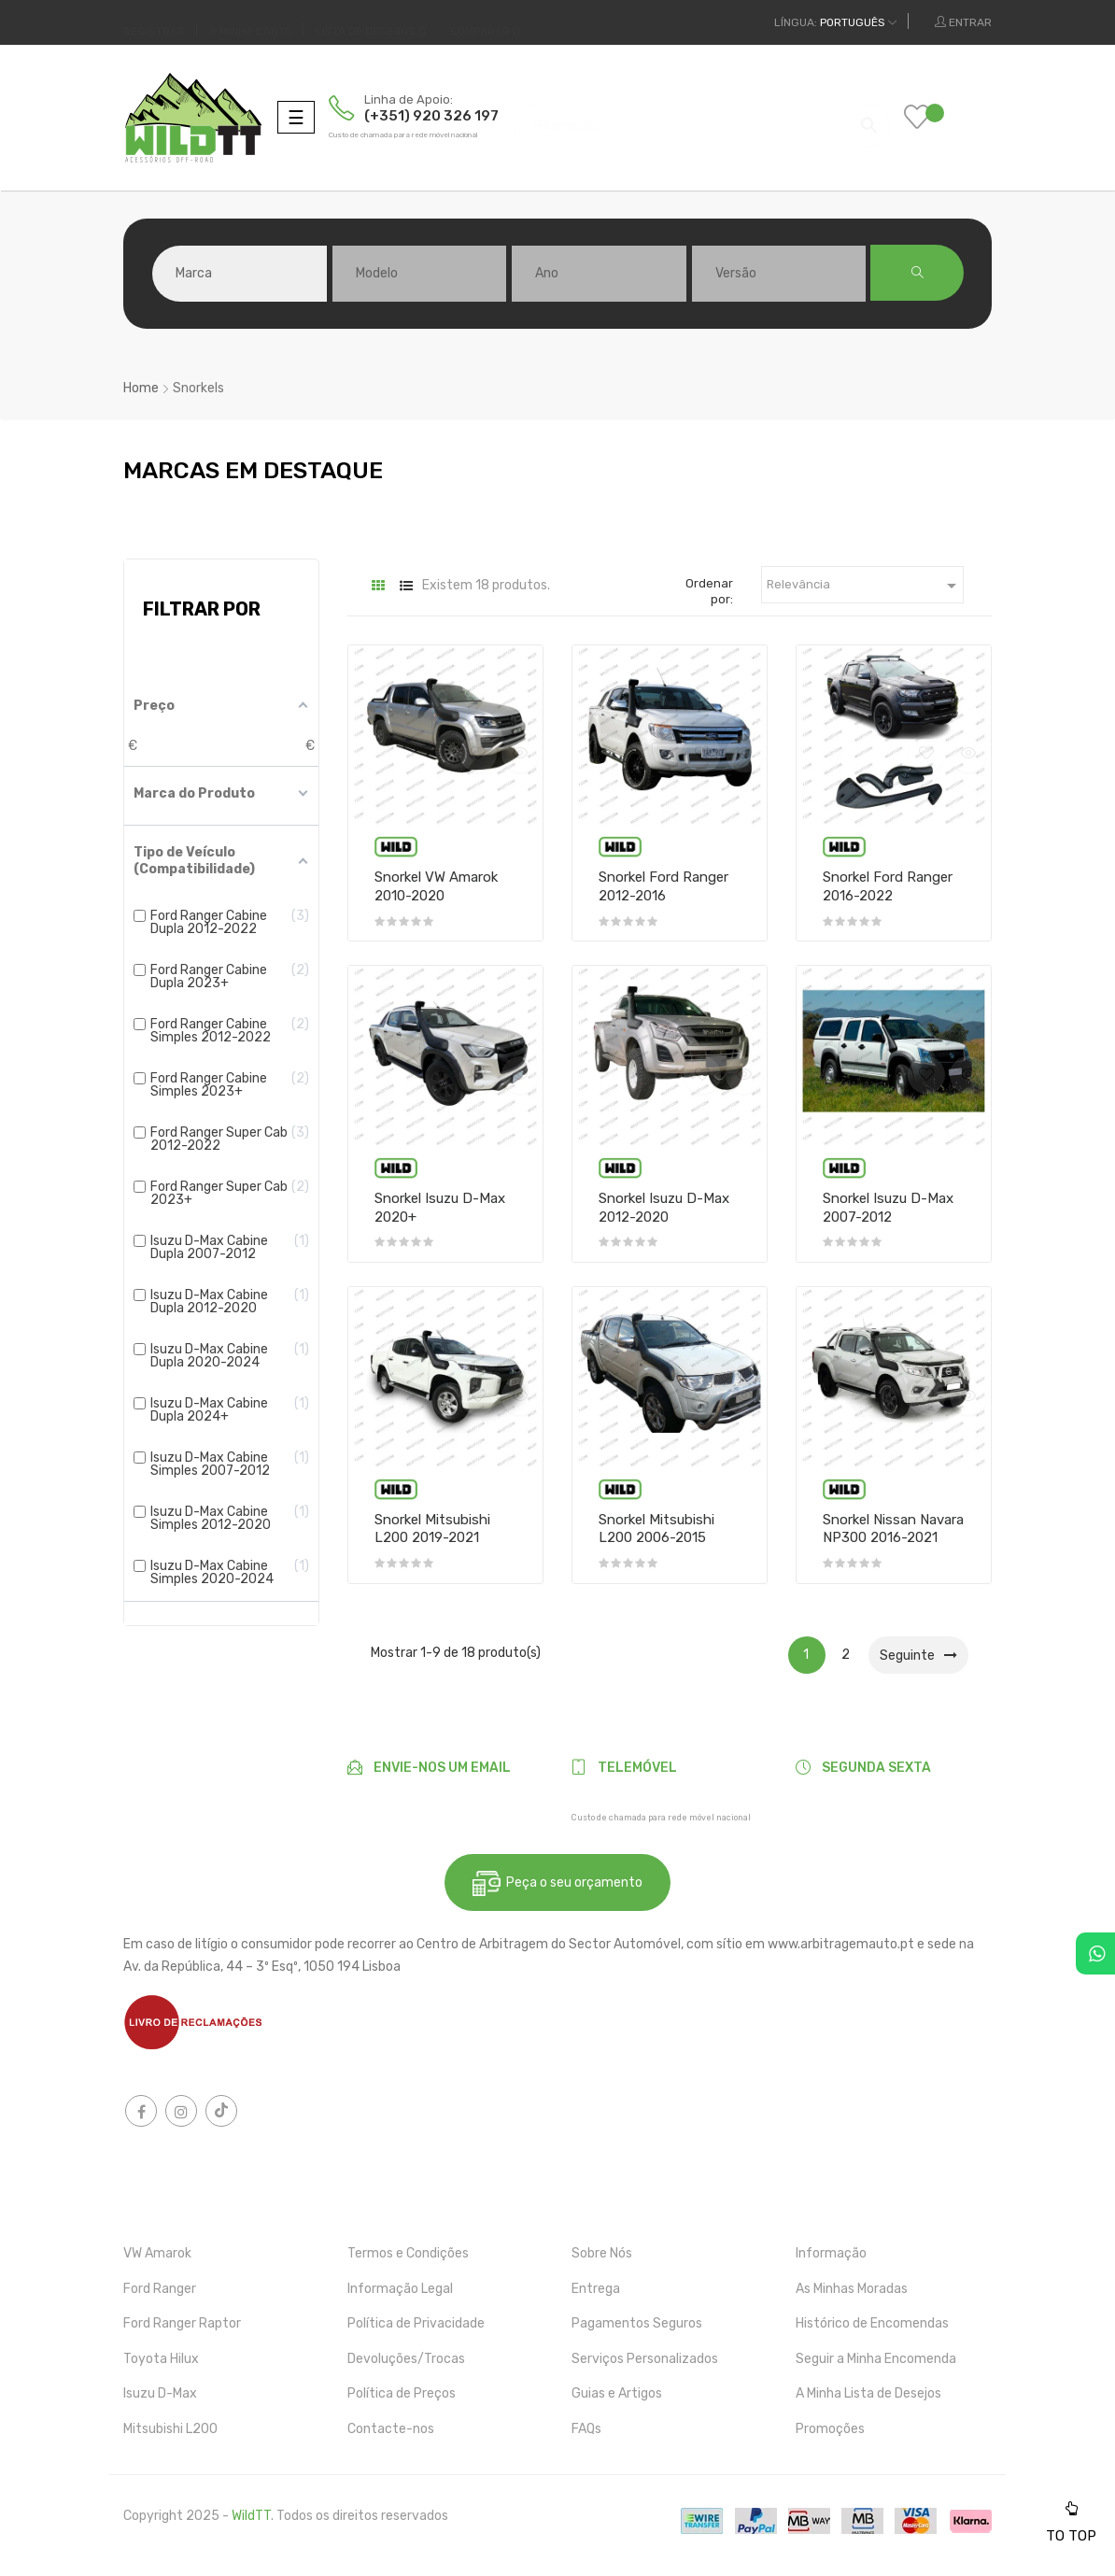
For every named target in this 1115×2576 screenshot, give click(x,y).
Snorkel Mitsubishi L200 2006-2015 (656, 1529)
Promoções (830, 2429)
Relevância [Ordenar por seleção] (865, 585)
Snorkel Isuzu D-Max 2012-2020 (664, 1207)
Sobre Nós (602, 2253)
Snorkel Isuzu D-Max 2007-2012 (888, 1207)
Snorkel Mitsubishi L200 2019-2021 (432, 1529)
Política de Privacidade (416, 2323)
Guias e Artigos (617, 2393)
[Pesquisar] (701, 117)
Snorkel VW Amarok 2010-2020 (436, 886)
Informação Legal (400, 2289)
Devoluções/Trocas (406, 2359)
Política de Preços (401, 2393)
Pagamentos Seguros (637, 2323)
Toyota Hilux (161, 2359)
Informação (831, 2253)
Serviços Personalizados (645, 2359)
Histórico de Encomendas (872, 2323)
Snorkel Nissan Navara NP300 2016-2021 (893, 1529)
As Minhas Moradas (852, 2289)
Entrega (596, 2289)
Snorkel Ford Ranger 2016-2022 (888, 886)
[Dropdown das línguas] (835, 22)
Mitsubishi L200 (170, 2429)
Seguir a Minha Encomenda (876, 2359)
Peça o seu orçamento (557, 1883)
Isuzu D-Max (160, 2393)
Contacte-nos (390, 2429)
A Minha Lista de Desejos (868, 2393)
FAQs (586, 2429)
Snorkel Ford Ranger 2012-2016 (663, 886)
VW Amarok (157, 2253)
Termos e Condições (408, 2253)
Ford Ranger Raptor (182, 2323)
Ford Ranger (159, 2289)
